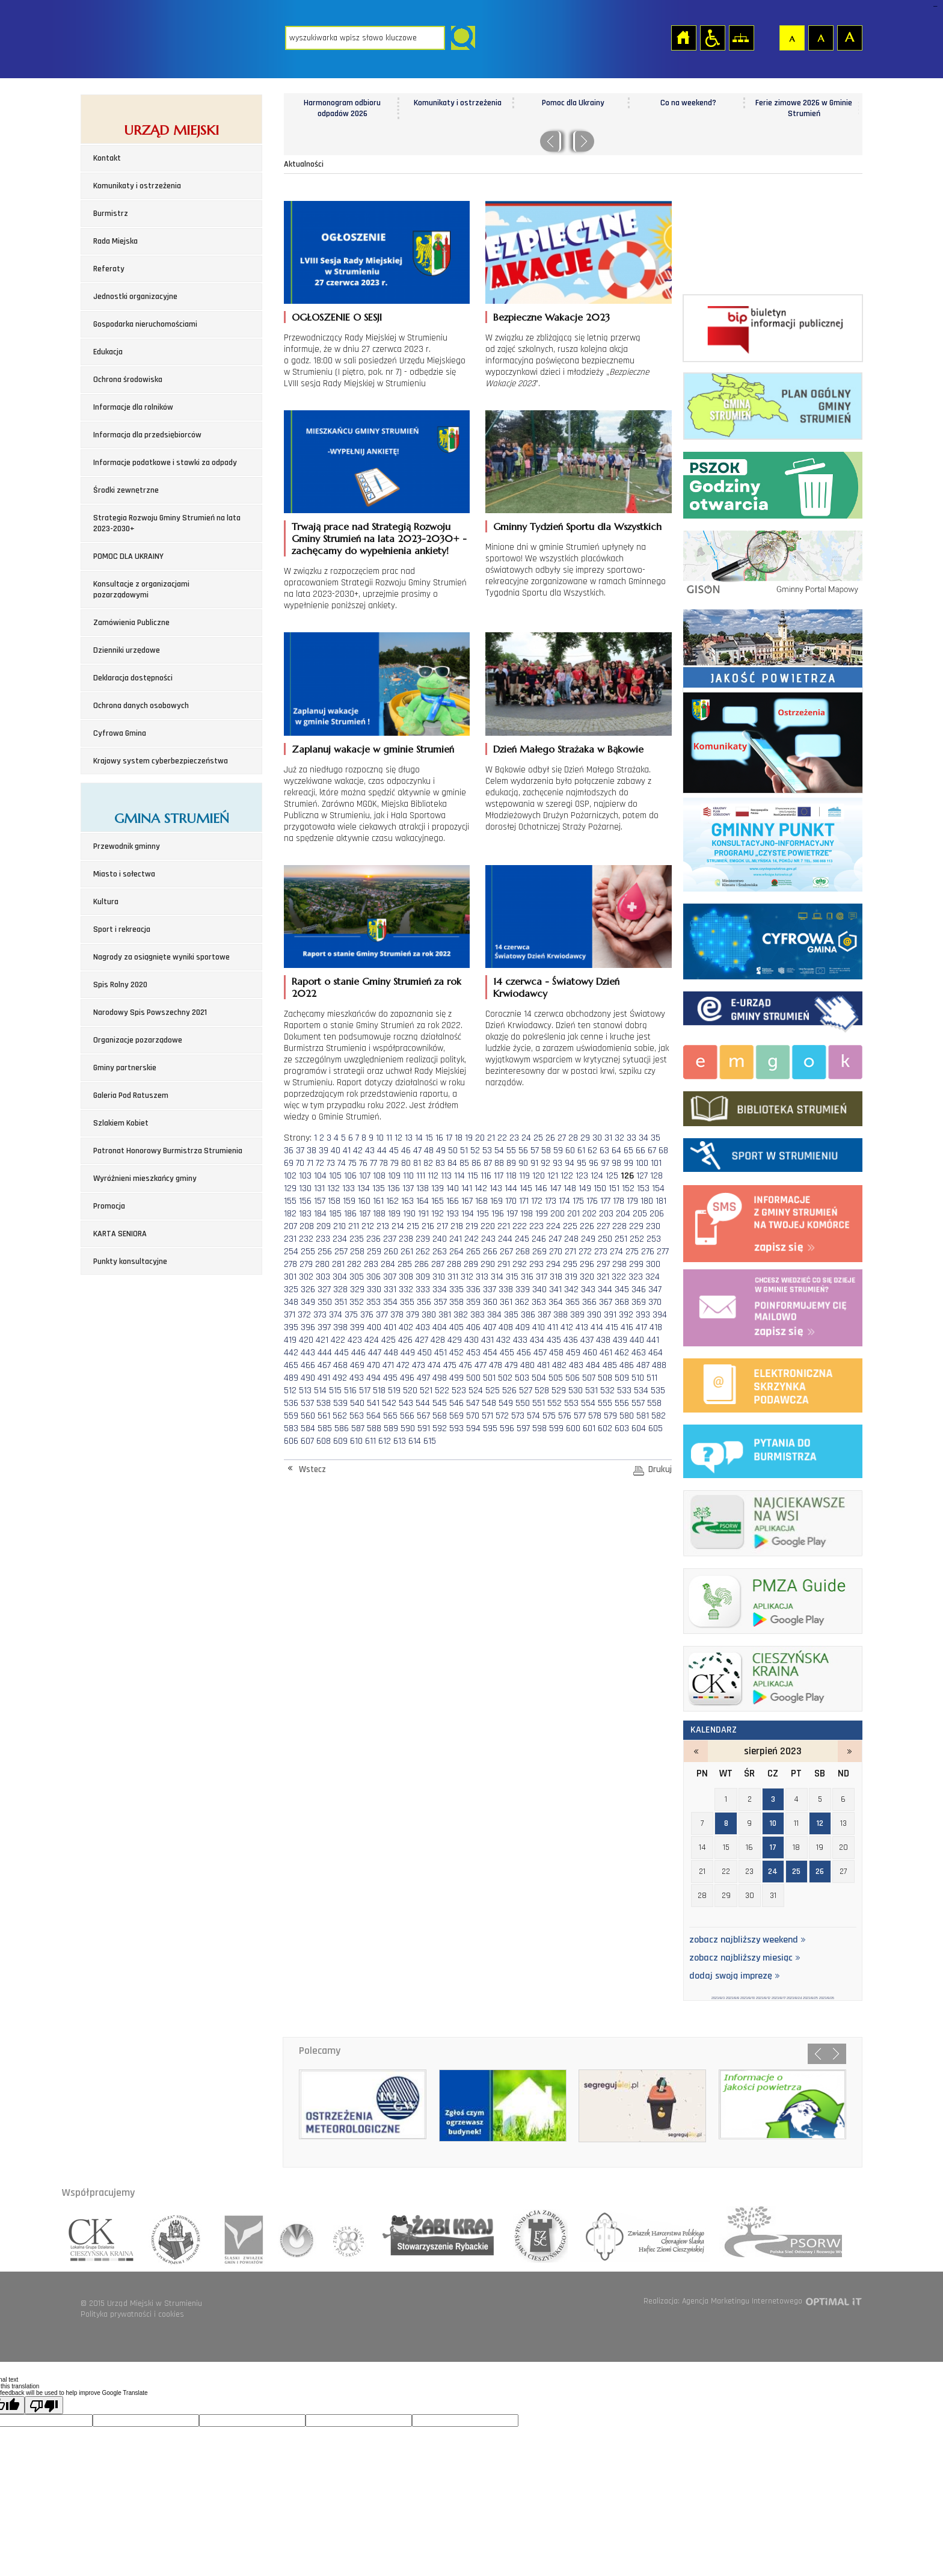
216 (428, 1226)
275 (632, 1251)
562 (340, 1416)
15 (429, 1138)
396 (308, 1327)
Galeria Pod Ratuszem (130, 1095)
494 (373, 1378)
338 (506, 1289)
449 (408, 1352)
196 (497, 1213)
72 (320, 1163)
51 (464, 1150)
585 (325, 1428)
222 (519, 1226)
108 (379, 1175)
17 (449, 1138)
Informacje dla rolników (133, 407)
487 (643, 1365)
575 (549, 1416)
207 (290, 1226)
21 (491, 1138)
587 (357, 1428)
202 (589, 1213)
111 (420, 1175)
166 (452, 1201)
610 (356, 1441)
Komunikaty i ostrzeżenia (137, 185)
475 (449, 1365)
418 (656, 1327)
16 (439, 1138)
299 (636, 1264)
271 (570, 1251)
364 (555, 1302)
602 (605, 1428)
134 (363, 1188)
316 (527, 1277)
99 (628, 1163)
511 (652, 1378)
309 (423, 1277)
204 (623, 1213)
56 (523, 1150)
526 (509, 1390)
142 (481, 1188)
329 (357, 1289)
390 (594, 1314)
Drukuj (660, 1469)
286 (421, 1264)
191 (423, 1213)
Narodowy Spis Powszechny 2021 (150, 1012)
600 (573, 1428)
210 (339, 1226)
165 (437, 1201)
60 (570, 1150)
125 (612, 1175)
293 (536, 1264)
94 (569, 1163)
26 (550, 1138)
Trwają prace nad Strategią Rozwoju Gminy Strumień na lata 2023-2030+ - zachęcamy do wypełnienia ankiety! (379, 538)
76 (363, 1163)
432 (503, 1340)
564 (373, 1416)
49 (441, 1150)
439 (620, 1340)
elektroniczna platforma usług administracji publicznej (772, 1383)
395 (291, 1327)
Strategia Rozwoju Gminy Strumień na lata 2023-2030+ (167, 523)
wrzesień (850, 1751)
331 (390, 1289)
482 (559, 1365)
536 (291, 1403)
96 (593, 1163)
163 (407, 1201)
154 (658, 1188)
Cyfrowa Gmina (119, 733)
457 (540, 1352)
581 (642, 1416)
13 (409, 1138)
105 (335, 1175)
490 (308, 1378)
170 (511, 1201)
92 (545, 1163)
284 (388, 1264)
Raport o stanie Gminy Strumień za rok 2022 (376, 987)
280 (322, 1264)
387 (544, 1314)
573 (517, 1416)
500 (473, 1378)
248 (571, 1239)
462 (622, 1352)
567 (423, 1416)
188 (379, 1213)
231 (290, 1239)
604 (638, 1428)
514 (320, 1390)
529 (558, 1390)
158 (334, 1201)
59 (558, 1150)
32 (619, 1138)
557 (638, 1403)
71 (310, 1163)
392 (626, 1314)
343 (588, 1289)
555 (605, 1403)
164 (422, 1201)
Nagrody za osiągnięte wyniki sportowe (161, 957)
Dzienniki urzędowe (126, 650)
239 (423, 1239)
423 (355, 1340)
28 (573, 1138)
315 (512, 1277)
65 (628, 1150)
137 (408, 1188)
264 (456, 1251)
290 (488, 1264)
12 (398, 1138)
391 (610, 1314)
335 (456, 1289)
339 (522, 1289)
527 (525, 1390)
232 (306, 1239)
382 (460, 1314)
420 (306, 1340)
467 (324, 1365)
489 (291, 1378)
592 (439, 1428)
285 (405, 1264)
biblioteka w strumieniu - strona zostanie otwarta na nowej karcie (772, 1106)
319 (571, 1277)
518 (379, 1390)
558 (654, 1403)
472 (403, 1365)
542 (389, 1403)
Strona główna (683, 37)
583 (291, 1428)
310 (438, 1277)
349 (308, 1302)
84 (452, 1163)
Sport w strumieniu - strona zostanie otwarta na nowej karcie (772, 1152)
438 (603, 1340)
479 (511, 1365)
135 (378, 1188)
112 (433, 1175)
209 (323, 1226)
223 (536, 1226)
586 (341, 1428)
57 (534, 1150)
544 (423, 1403)
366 (589, 1302)
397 (324, 1327)
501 (489, 1378)
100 (642, 1163)
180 (646, 1201)
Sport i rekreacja (121, 929)
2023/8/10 (747, 1997)
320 (587, 1277)
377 (382, 1314)
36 (288, 1150)
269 (539, 1251)
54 (499, 1150)
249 (588, 1239)
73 (331, 1163)
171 (524, 1201)
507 (588, 1378)
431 (487, 1340)
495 (390, 1378)
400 (374, 1327)
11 (389, 1138)
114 (459, 1175)
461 (606, 1352)
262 (423, 1251)
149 (585, 1188)
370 (655, 1302)
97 (605, 1163)
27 (562, 1138)
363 (539, 1302)
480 (527, 1365)
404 (439, 1327)
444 (325, 1352)
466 (308, 1365)
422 (338, 1340)
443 (308, 1352)
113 (446, 1175)
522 (442, 1390)
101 (656, 1163)
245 (522, 1239)
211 (353, 1226)
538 (323, 1403)
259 (374, 1251)
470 (373, 1365)
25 (538, 1138)
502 (505, 1378)
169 (496, 1201)
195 (482, 1213)
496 (407, 1378)
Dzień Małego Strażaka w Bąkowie (568, 749)
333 (423, 1289)
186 (350, 1213)
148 (570, 1188)
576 (564, 1416)
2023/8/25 (810, 1997)
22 (502, 1138)
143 (496, 1188)
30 (597, 1138)
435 (554, 1340)
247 (555, 1239)
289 (471, 1264)
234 (340, 1239)
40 (335, 1150)
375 (351, 1314)
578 (594, 1416)
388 (560, 1314)
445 (341, 1352)
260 (391, 1251)
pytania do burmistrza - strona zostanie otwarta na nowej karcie (772, 1449)
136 (393, 1188)
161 (378, 1201)
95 (581, 1163)
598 (539, 1428)
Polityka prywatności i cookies (132, 2314)
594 (473, 1428)
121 (552, 1175)
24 (526, 1138)
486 (626, 1365)
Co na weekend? (804, 102)
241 (455, 1239)
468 (340, 1365)
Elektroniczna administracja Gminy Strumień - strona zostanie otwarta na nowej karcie (772, 1010)
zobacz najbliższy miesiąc (744, 1958)
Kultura (105, 901)
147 (555, 1188)
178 (618, 1201)
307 (389, 1277)
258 (357, 1251)
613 (399, 1441)
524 (475, 1390)
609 (340, 1441)
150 (600, 1188)
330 (374, 1289)
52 (475, 1150)
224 (553, 1226)
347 (655, 1289)
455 (507, 1352)
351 (340, 1302)
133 (348, 1188)
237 (389, 1239)
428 (438, 1340)
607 (307, 1441)
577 (580, 1416)
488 (659, 1365)
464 (655, 1352)
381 (444, 1314)
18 (458, 1138)
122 (567, 1175)
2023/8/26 (826, 1997)
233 (323, 1239)
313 (482, 1277)
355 (407, 1302)
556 (622, 1403)
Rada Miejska (115, 241)
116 (486, 1175)
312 (467, 1277)
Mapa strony (741, 37)
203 (606, 1213)
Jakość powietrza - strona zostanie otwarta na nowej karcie (772, 646)
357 (440, 1302)
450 (424, 1352)
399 (357, 1327)
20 (480, 1138)
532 (607, 1390)
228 (619, 1226)
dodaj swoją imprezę (734, 1976)
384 (494, 1314)
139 (437, 1188)
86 (476, 1163)
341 (555, 1289)
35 (655, 1138)
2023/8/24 (794, 1997)
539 (340, 1403)
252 (637, 1239)
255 (308, 1251)
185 (335, 1213)
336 (473, 1289)
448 (391, 1352)
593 (456, 1428)
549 (506, 1403)
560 (308, 1416)
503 (522, 1378)
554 (588, 1403)
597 (523, 1428)
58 (546, 1150)
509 (622, 1378)
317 (541, 1277)
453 (473, 1352)
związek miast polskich (342, 2235)
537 (307, 1403)
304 (340, 1277)
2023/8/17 (778, 1997)
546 (456, 1403)
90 (523, 1163)
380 (429, 1314)
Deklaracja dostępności (133, 678)
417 (641, 1327)
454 (490, 1352)
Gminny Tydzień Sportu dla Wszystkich (577, 526)
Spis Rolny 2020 (120, 984)
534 (641, 1390)
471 (388, 1365)
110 (408, 1175)
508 (605, 1378)
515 (335, 1390)
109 (394, 1175)
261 (407, 1251)
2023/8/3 (718, 1997)
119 (524, 1175)
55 (511, 1150)
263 (439, 1251)
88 (499, 1163)
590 (408, 1428)
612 (384, 1441)
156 (305, 1201)
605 (655, 1428)
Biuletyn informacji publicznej (772, 328)
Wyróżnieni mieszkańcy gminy (145, 1178)
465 (291, 1365)
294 (553, 1264)
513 (305, 1390)
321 (603, 1277)
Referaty (108, 268)
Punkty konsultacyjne (130, 1261)
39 (323, 1150)
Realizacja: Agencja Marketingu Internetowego (723, 2301)
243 (488, 1239)
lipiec (696, 1751)
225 (570, 1226)
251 (621, 1239)
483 (576, 1365)
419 (290, 1340)
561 (324, 1416)
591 (423, 1428)
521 (426, 1390)
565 (390, 1416)
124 (597, 1175)
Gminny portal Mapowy (772, 561)
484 (593, 1365)
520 (410, 1390)
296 (587, 1264)
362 (522, 1302)
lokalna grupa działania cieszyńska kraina (102, 2235)
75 (352, 1163)
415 (612, 1327)
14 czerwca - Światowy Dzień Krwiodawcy (556, 987)
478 (495, 1365)
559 (291, 1416)
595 (490, 1428)
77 (373, 1163)
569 (456, 1416)
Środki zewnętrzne (126, 490)
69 (288, 1163)
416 (627, 1327)
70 (300, 1163)
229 (636, 1226)
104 (320, 1175)
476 (465, 1365)
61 (581, 1150)
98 (616, 1163)
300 (653, 1264)
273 (600, 1251)
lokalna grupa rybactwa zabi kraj (433, 2235)
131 (319, 1188)
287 (437, 1264)
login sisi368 (935, 6)
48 (429, 1150)
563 (356, 1416)
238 (406, 1239)
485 (610, 1365)
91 (534, 1163)
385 (511, 1314)
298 (619, 1264)
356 (424, 1302)
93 (557, 1163)
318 (556, 1277)
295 (570, 1264)
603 (622, 1428)
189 (394, 1213)
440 (637, 1340)
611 (370, 1441)
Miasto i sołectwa (124, 874)
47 (417, 1150)
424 (371, 1340)
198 (526, 1213)
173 (550, 1201)
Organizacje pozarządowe (137, 1040)
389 (577, 1314)
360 (490, 1302)
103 (305, 1175)
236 (373, 1239)
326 (308, 1289)
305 (356, 1277)
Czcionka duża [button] (849, 37)
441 (653, 1340)
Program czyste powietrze (772, 842)
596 (507, 1428)
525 (492, 1390)
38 (311, 1150)
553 (571, 1403)
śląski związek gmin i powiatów (240, 2235)
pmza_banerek (772, 1599)
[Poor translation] (44, 2405)
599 (556, 1428)
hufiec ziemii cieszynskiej (641, 2235)
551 (538, 1403)
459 (573, 1352)
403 (423, 1327)
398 (340, 1327)
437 (587, 1340)
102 (290, 1175)
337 (489, 1289)
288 (454, 1264)
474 (434, 1365)
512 (290, 1390)
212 (367, 1226)
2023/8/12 (763, 1997)
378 (397, 1314)
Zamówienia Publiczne (131, 622)
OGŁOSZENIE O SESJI (337, 317)
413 (582, 1327)
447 (374, 1352)
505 (555, 1378)
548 (489, 1403)
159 (349, 1201)
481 (543, 1365)
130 (305, 1188)
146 (541, 1188)
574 (533, 1416)
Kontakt (107, 158)
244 (505, 1239)
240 (439, 1239)
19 (469, 1138)
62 (592, 1150)
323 (635, 1277)
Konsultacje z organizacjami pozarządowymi (141, 589)
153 (643, 1188)
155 (290, 1201)
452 (456, 1352)
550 (522, 1403)
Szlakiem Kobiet (121, 1123)
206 (657, 1213)
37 (300, 1150)
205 (640, 1213)
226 (587, 1226)
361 (506, 1302)
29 (585, 1138)
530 (575, 1390)
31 (608, 1138)
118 (511, 1175)
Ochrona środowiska (127, 379)
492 (340, 1378)
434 (537, 1340)
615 (429, 1441)
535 (658, 1390)
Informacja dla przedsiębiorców (147, 435)
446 (358, 1352)
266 (490, 1251)
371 (289, 1314)
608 (323, 1441)
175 (578, 1201)
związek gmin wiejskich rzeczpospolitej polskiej (294, 2235)
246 (539, 1239)
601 (589, 1428)
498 (439, 1378)
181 (661, 1201)
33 (631, 1138)
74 (341, 1163)
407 (489, 1327)
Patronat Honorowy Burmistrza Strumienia (167, 1150)
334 (439, 1289)
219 (471, 1226)
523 (459, 1390)
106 (350, 1175)
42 (358, 1150)
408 (506, 1327)
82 (428, 1163)
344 (605, 1289)
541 (373, 1403)
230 (653, 1226)
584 (308, 1428)
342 (571, 1289)
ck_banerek (772, 1676)
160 (364, 1201)
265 (473, 1251)
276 (647, 1251)
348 (291, 1302)
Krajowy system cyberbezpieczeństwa (160, 761)
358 (456, 1302)
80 (406, 1163)
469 (357, 1365)
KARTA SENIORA (120, 1233)
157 (319, 1201)
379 (412, 1314)
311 (452, 1277)
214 (398, 1226)
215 (413, 1226)
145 (526, 1188)
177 (605, 1201)
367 (605, 1302)
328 (340, 1289)
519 (394, 1390)
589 (391, 1428)
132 (333, 1188)
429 (454, 1340)
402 (406, 1327)
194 (467, 1213)
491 (324, 1378)
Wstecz (312, 1469)
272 (585, 1251)
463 (638, 1352)
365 (572, 1302)
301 (290, 1277)
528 (542, 1390)
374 (335, 1314)
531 (591, 1390)
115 (472, 1175)
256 (325, 1251)
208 (306, 1226)
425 (388, 1340)
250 (605, 1239)
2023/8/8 (732, 1997)
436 (571, 1340)
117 (498, 1175)
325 (291, 1289)
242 (471, 1239)
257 (341, 1251)
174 (564, 1201)
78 (383, 1163)
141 (466, 1188)
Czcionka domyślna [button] (791, 37)
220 (488, 1226)
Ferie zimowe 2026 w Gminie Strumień (342, 108)
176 (592, 1201)
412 (567, 1327)
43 (370, 1150)
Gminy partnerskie (124, 1067)
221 (503, 1226)
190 (409, 1213)
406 (473, 1327)
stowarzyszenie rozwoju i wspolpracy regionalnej (176, 2235)
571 (487, 1416)
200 (557, 1213)
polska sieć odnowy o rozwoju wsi (776, 2235)
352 (356, 1302)
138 (422, 1188)
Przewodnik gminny (126, 846)
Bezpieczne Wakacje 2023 (551, 317)
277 (663, 1251)
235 (356, 1239)
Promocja (109, 1206)
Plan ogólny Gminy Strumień (772, 404)
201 (573, 1213)
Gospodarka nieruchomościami (145, 324)
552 (554, 1403)
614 (414, 1441)
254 (291, 1251)
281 (338, 1264)
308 (406, 1277)
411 (552, 1327)
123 (582, 1175)
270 (555, 1251)
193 (452, 1213)
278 (290, 1264)
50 (453, 1150)
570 (472, 1416)
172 (536, 1201)
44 (382, 1150)
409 (522, 1327)
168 (481, 1201)
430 (471, 1340)
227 (603, 1226)
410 (538, 1327)
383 (477, 1314)
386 (528, 1314)
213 (382, 1226)
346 (638, 1289)
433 (520, 1340)
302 (306, 1277)
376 (366, 1314)
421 (322, 1340)
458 (556, 1352)
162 (392, 1201)
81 (417, 1163)
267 (506, 1251)
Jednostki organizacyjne (135, 296)
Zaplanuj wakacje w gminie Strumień (373, 749)
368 (622, 1302)
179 (632, 1201)
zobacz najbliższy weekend (747, 1940)
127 (642, 1175)
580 (626, 1416)
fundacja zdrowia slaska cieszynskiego (536, 2235)
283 (371, 1264)
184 (320, 1213)
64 (616, 1150)
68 (663, 1150)
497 (423, 1378)
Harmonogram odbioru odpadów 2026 (457, 108)
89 (511, 1163)
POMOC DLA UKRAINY (128, 556)
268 (522, 1251)
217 (442, 1226)
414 (597, 1327)
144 (511, 1188)
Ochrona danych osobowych (141, 705)
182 (290, 1213)
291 (503, 1264)
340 (539, 1289)
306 (373, 1277)
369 (638, 1302)
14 (419, 1138)
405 (456, 1327)
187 (364, 1213)
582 (658, 1416)
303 (323, 1277)
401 (390, 1327)
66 (640, 1150)
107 (364, 1175)
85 (464, 1163)
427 (421, 1340)
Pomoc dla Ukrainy (688, 102)
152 (628, 1188)
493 (356, 1378)
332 (406, 1289)
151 (614, 1188)
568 (439, 1416)
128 (656, 1175)
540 (357, 1403)
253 (654, 1239)
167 (467, 1201)
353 (373, 1302)
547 (472, 1403)
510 (637, 1378)
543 (406, 1403)
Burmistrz (110, 213)
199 (541, 1213)
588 (374, 1428)
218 (456, 1226)
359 (473, 1302)
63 (604, 1150)
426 (405, 1340)
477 (481, 1365)
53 (487, 1150)
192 (437, 1213)
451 (440, 1352)
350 (325, 1302)
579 (610, 1416)
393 (643, 1314)
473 (418, 1365)
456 (524, 1352)
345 (622, 1289)
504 (539, 1378)
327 (324, 1289)
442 (291, 1352)
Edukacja (108, 352)
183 (305, 1213)
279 (306, 1264)
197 (512, 1213)
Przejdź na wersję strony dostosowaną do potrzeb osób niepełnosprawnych (712, 37)
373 (320, 1314)
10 (380, 1138)
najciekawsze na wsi (772, 1520)
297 (603, 1264)
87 (488, 1163)
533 (624, 1390)
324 (652, 1277)
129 (290, 1188)
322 (619, 1277)
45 (394, 1150)
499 (456, 1378)
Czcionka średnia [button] (820, 37)
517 (364, 1390)
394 (660, 1314)
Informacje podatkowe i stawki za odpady (165, 462)
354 (390, 1302)
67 (652, 1150)
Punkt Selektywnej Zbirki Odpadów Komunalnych (772, 483)
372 (304, 1314)
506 (572, 1378)
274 (616, 1251)
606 (291, 1441)
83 (440, 1163)
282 (354, 1264)
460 (590, 1352)
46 (406, 1150)
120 (538, 1175)
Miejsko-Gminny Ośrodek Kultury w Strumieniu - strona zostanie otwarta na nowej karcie (772, 1059)
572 (502, 1416)
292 (519, 1264)
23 (514, 1138)
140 (452, 1188)
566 (407, 1416)
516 (350, 1390)
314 (497, 1277)
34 (643, 1138)
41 (347, 1150)
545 (439, 1403)
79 (394, 1163)
